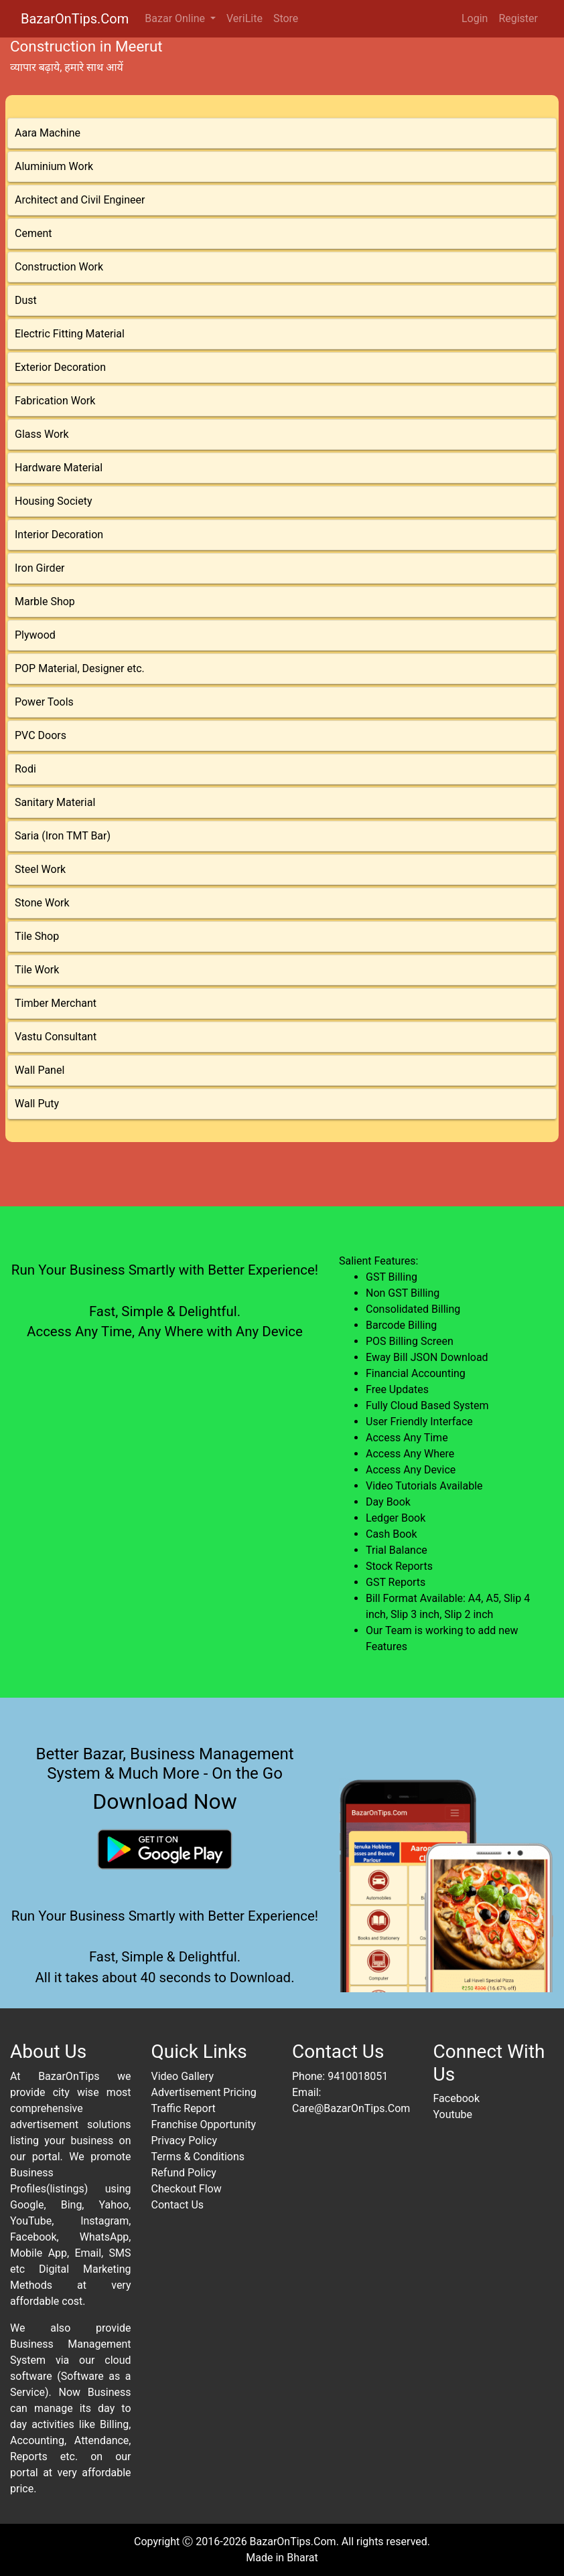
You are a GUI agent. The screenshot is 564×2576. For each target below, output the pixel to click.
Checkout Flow (186, 2188)
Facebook (456, 2098)
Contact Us (177, 2204)
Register (518, 18)
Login (475, 18)
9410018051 (358, 2076)
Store (285, 18)
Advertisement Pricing (204, 2092)
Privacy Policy (184, 2140)
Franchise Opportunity (204, 2124)
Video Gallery (182, 2076)
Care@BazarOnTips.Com (351, 2108)
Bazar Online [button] (176, 18)
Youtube (453, 2114)
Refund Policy (183, 2172)
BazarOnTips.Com (75, 19)
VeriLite (244, 18)
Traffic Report (183, 2108)
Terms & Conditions (198, 2156)
